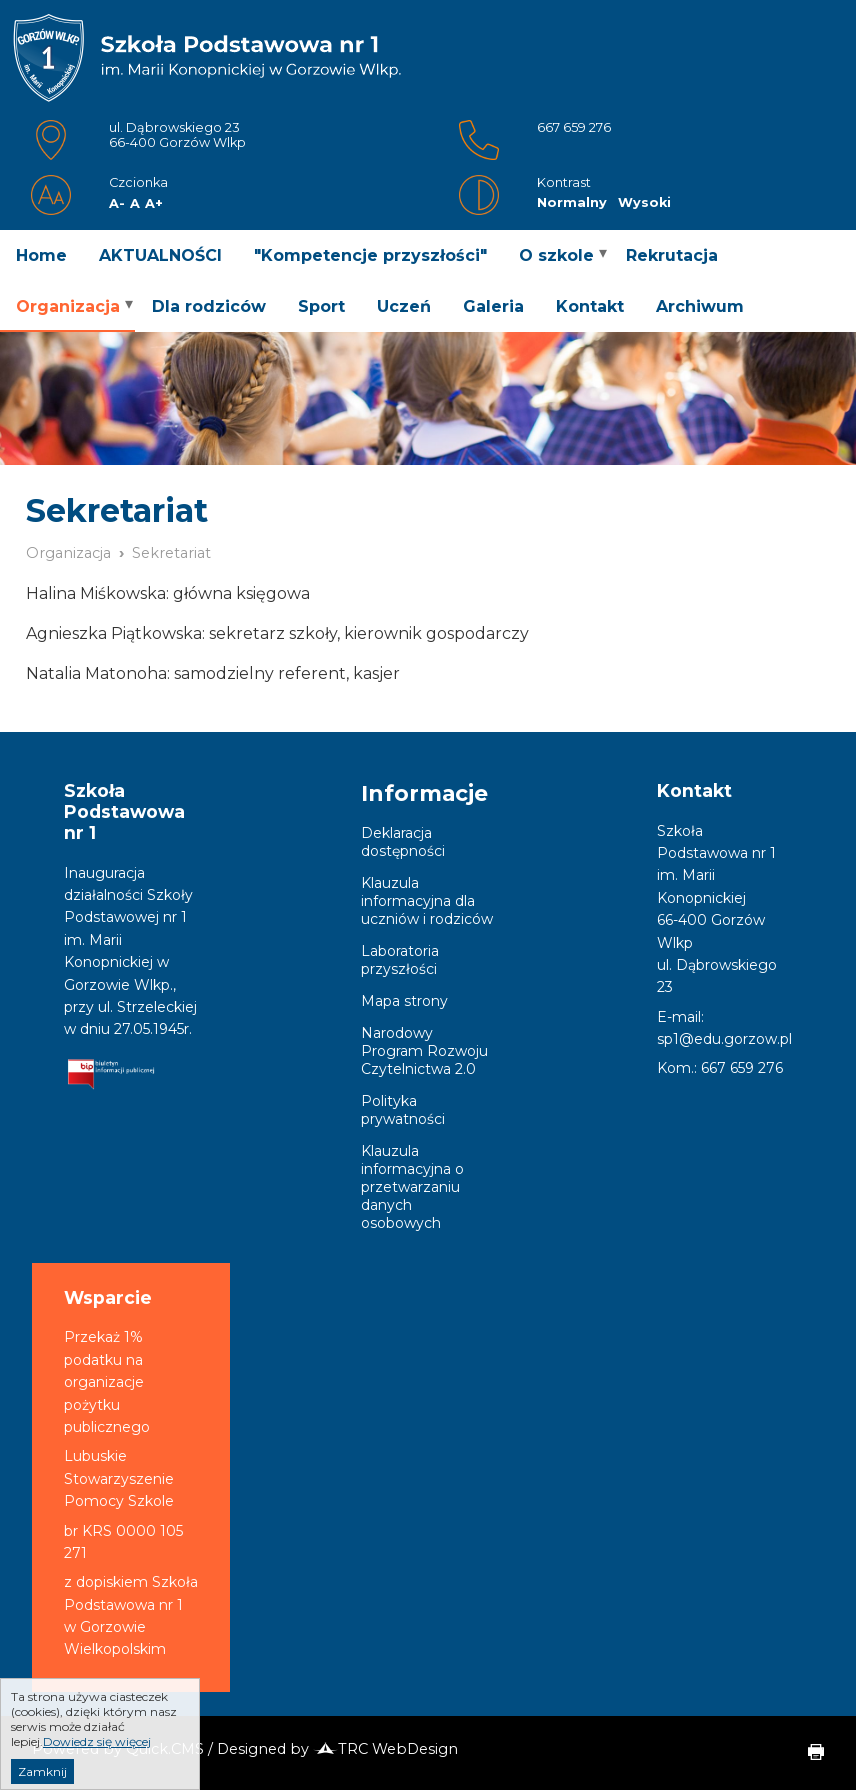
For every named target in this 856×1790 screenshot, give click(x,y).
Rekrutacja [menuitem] (672, 255)
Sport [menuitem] (321, 306)
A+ (154, 203)
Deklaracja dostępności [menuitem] (403, 842)
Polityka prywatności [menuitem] (403, 1110)
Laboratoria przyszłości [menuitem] (400, 960)
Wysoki (644, 202)
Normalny (572, 202)
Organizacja (68, 553)
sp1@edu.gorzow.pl (724, 1039)
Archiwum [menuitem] (700, 306)
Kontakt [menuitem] (590, 306)
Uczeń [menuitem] (404, 306)
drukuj (808, 1753)
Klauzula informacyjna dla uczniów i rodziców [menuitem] (427, 901)
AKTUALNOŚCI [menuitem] (160, 255)
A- (117, 203)
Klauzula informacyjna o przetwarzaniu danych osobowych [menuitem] (412, 1187)
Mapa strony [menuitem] (404, 1001)
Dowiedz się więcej (97, 1759)
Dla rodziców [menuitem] (209, 306)
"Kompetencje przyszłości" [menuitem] (370, 255)
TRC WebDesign (385, 1749)
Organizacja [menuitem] (68, 306)
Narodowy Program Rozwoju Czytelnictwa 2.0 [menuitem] (424, 1051)
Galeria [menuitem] (493, 306)
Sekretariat (171, 553)
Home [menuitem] (41, 255)
